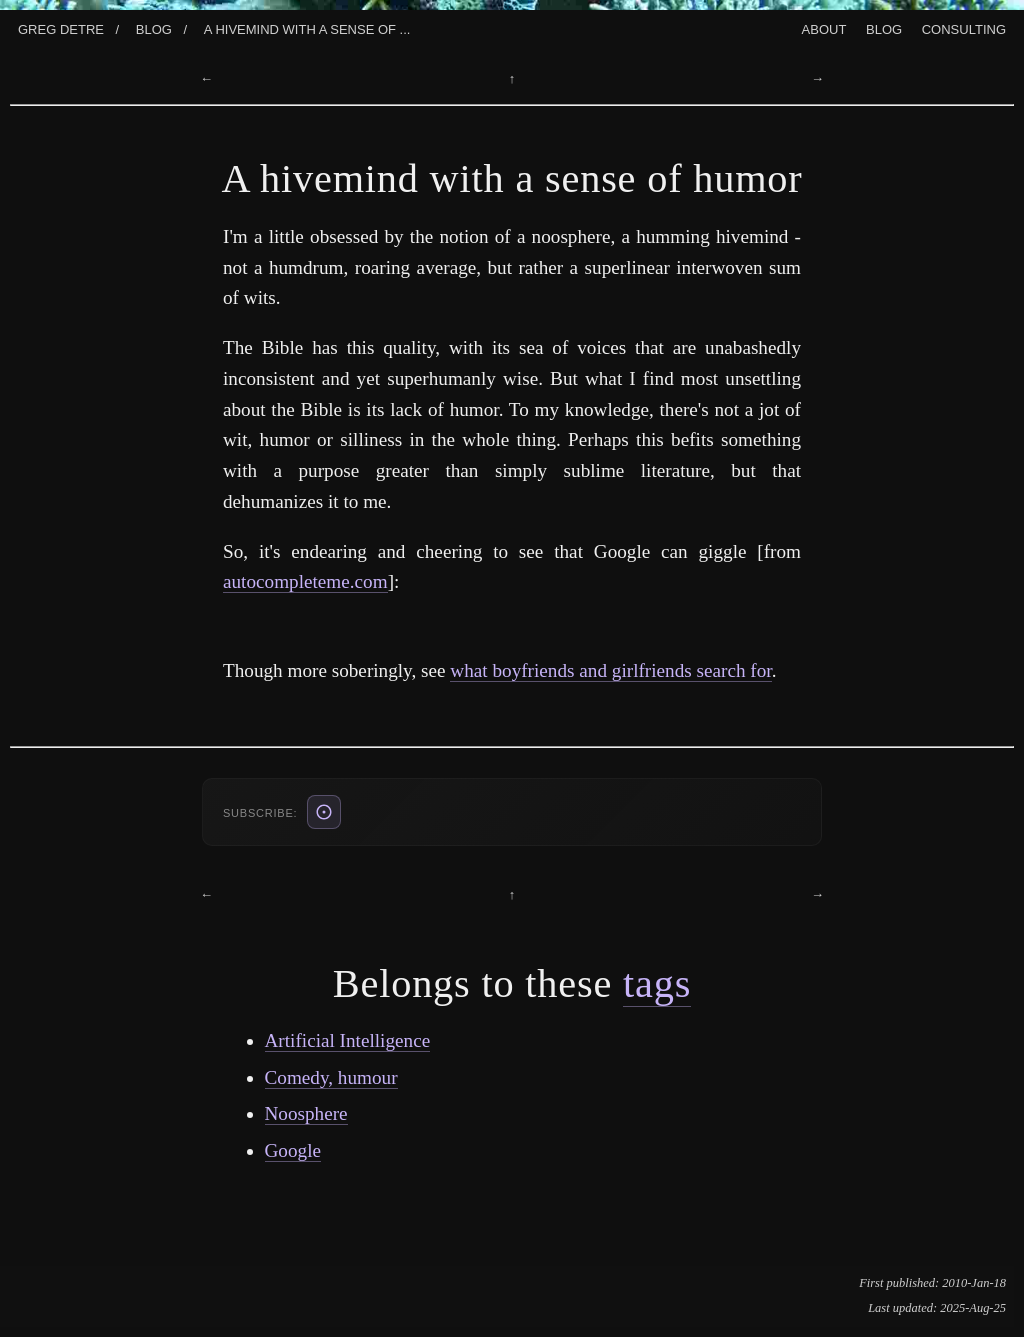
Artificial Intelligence (348, 1040)
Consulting (964, 27)
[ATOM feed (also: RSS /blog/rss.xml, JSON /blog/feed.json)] (324, 812)
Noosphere (306, 1113)
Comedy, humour (331, 1077)
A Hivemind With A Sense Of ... (307, 27)
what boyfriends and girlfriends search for (610, 670)
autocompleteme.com (305, 581)
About (824, 27)
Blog (154, 27)
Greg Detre (61, 27)
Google (293, 1150)
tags (657, 983)
